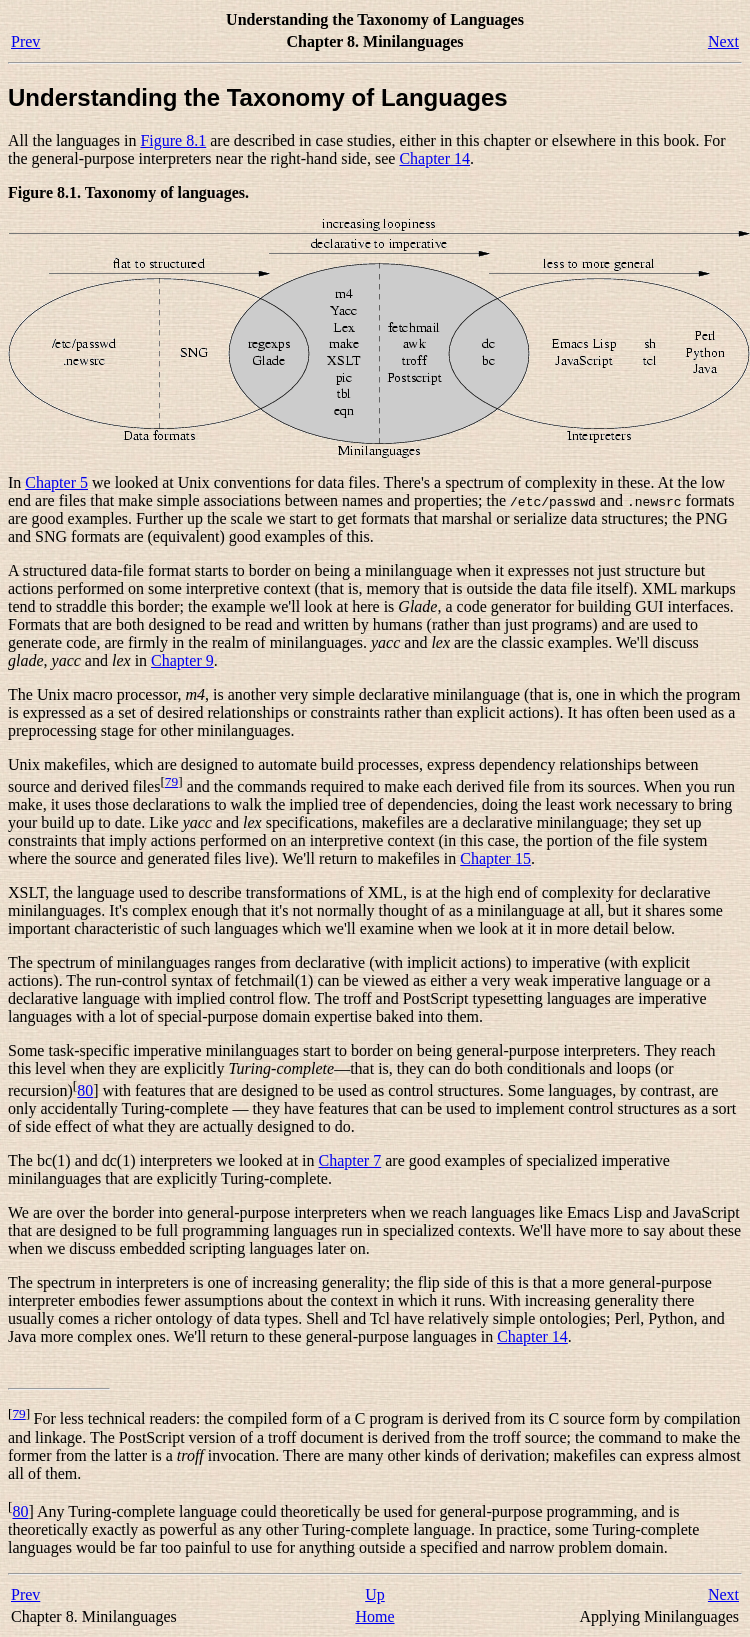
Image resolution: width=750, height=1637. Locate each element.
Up (375, 1594)
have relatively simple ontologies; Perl (515, 1318)
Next (723, 41)
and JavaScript (691, 1212)
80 (85, 1090)
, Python (666, 1318)
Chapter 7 (350, 1160)
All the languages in (74, 140)
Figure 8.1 (173, 140)
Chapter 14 (434, 158)
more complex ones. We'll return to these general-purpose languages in (266, 1336)
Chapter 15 (495, 858)
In (16, 482)
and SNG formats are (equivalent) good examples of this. (191, 536)
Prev (25, 41)
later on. (341, 1248)
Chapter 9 (182, 660)
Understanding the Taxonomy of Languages (258, 97)
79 (171, 781)
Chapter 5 (56, 482)
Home (374, 1616)
